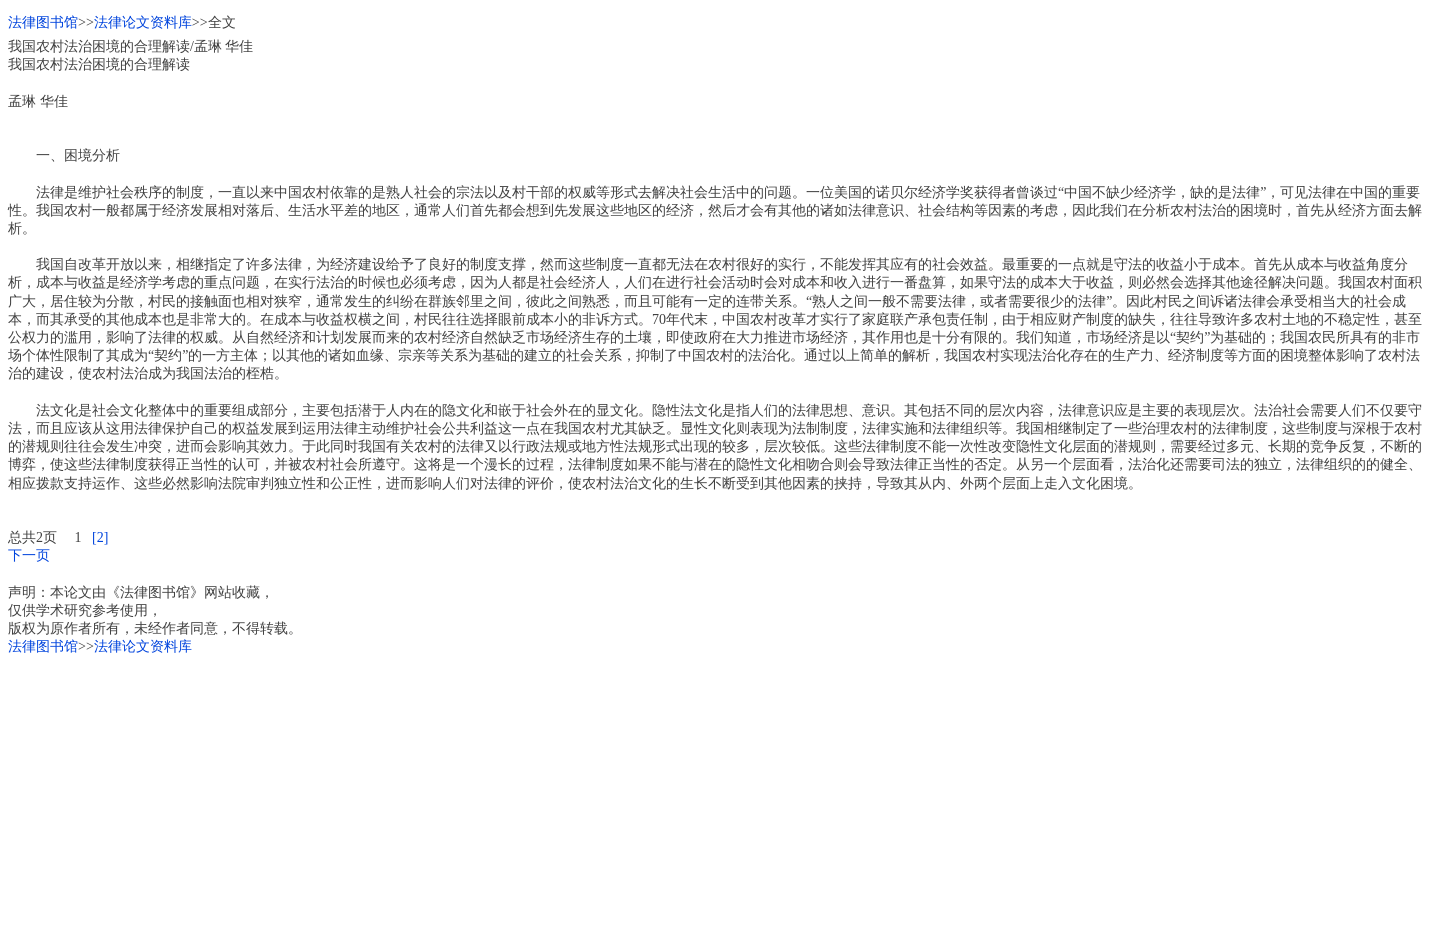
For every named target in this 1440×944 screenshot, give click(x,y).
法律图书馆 (43, 22)
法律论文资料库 (143, 22)
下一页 (29, 555)
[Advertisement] (608, 796)
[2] (100, 537)
